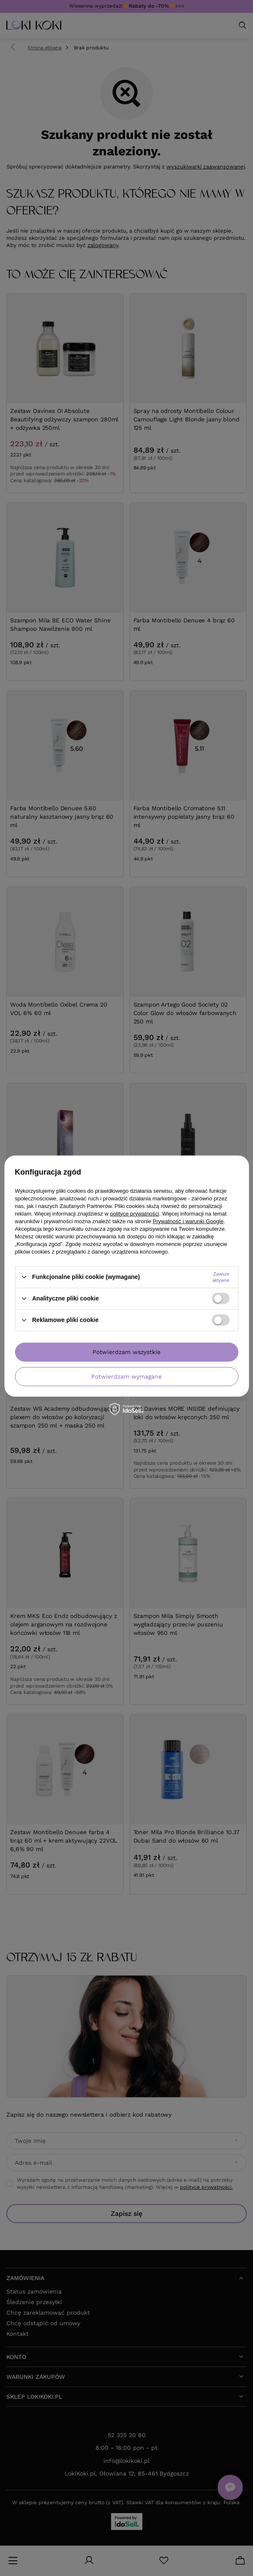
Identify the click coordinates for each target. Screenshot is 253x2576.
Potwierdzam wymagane (126, 1376)
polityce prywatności (134, 1213)
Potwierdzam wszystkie (126, 1352)
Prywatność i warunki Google (188, 1221)
